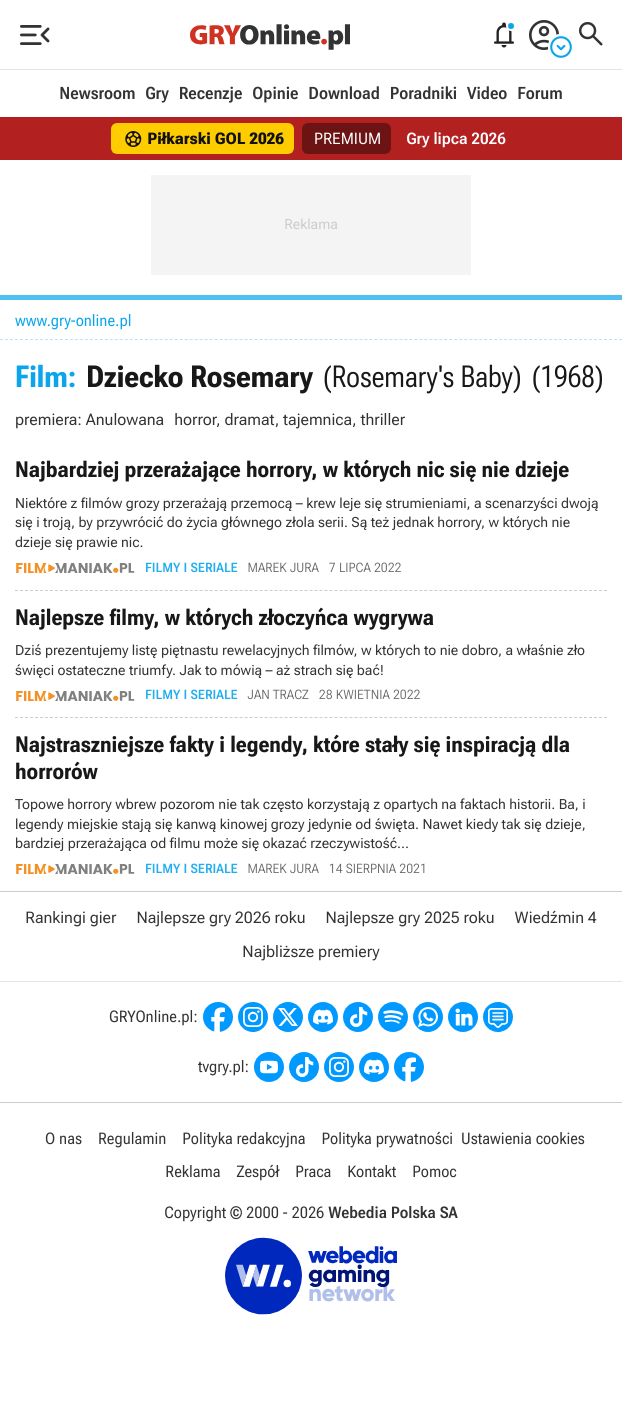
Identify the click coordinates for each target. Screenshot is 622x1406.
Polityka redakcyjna (243, 1138)
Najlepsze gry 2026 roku (220, 917)
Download (344, 94)
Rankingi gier (70, 917)
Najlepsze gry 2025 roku (410, 917)
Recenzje (211, 94)
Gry (157, 94)
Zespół (257, 1172)
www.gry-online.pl (73, 320)
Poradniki (423, 94)
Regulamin (132, 1138)
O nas (63, 1138)
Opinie (275, 94)
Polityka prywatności (387, 1138)
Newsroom (97, 94)
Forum (539, 94)
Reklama (192, 1172)
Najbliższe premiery (310, 952)
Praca (313, 1172)
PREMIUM (348, 138)
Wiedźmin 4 (556, 917)
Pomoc (434, 1172)
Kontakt (371, 1172)
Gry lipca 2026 (456, 138)
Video (487, 94)
